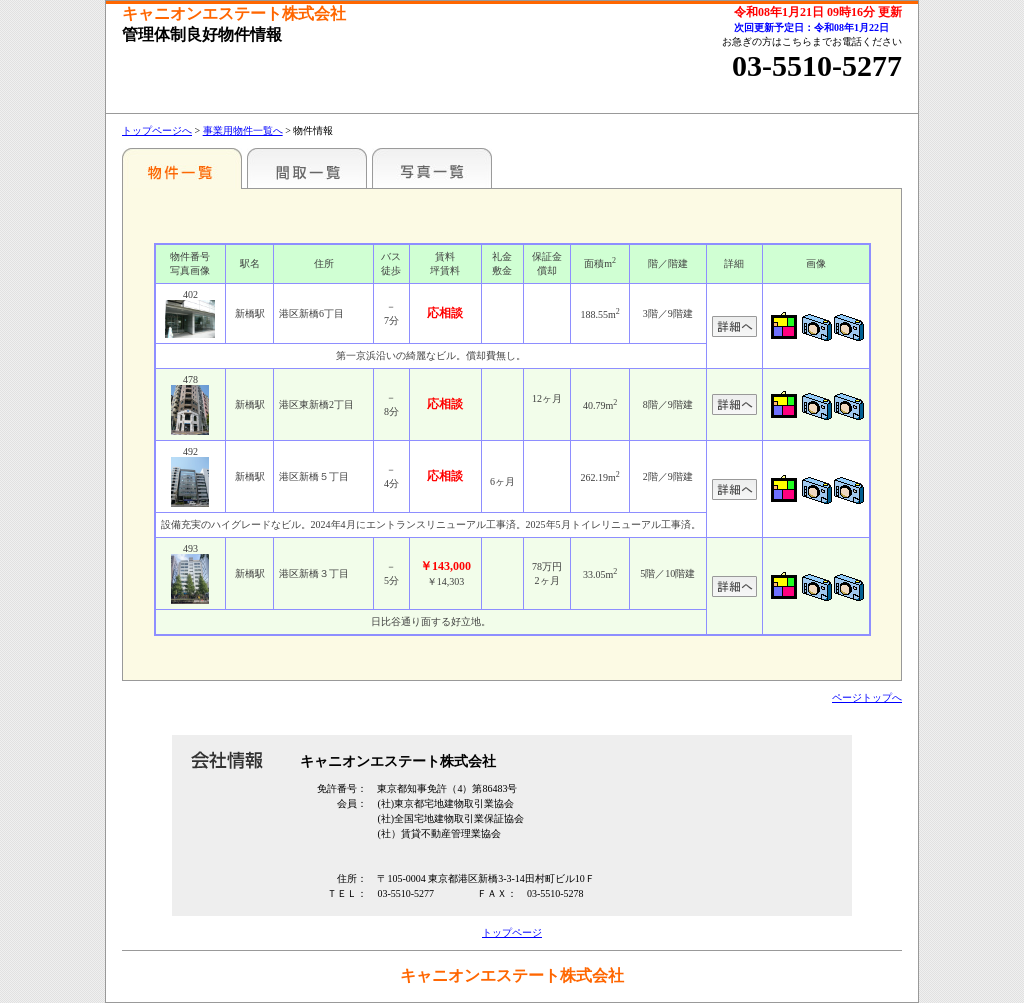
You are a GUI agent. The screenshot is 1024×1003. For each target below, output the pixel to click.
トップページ (512, 932)
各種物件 (182, 168)
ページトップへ (867, 697)
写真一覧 (432, 168)
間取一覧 (307, 168)
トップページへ (157, 130)
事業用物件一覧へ (243, 130)
